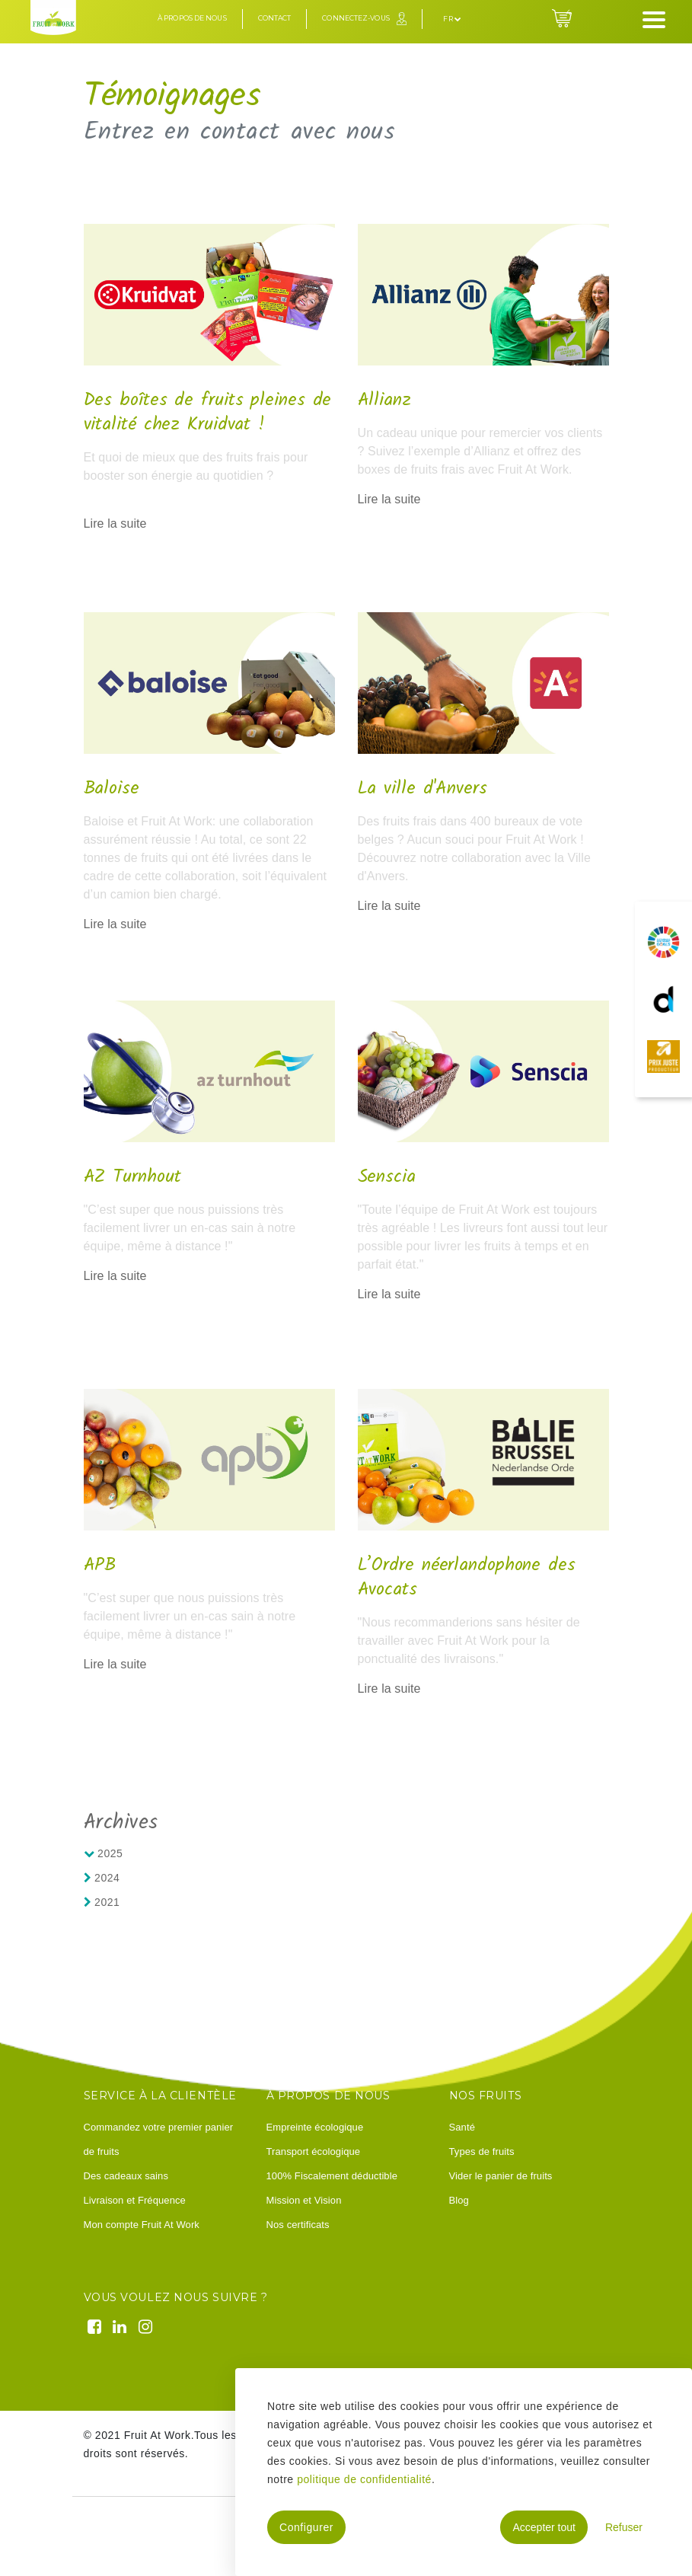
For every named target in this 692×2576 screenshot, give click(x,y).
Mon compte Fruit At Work (141, 2224)
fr (452, 18)
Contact (275, 18)
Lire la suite (115, 523)
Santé (462, 2127)
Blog (459, 2200)
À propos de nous (192, 18)
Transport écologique (313, 2151)
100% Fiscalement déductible (332, 2176)
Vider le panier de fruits (501, 2176)
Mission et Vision (304, 2200)
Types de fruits (482, 2151)
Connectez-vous (355, 18)
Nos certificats (298, 2224)
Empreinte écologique (315, 2127)
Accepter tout (544, 2527)
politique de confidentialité (364, 2479)
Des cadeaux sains (126, 2176)
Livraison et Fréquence (135, 2200)
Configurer (306, 2527)
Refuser (624, 2527)
